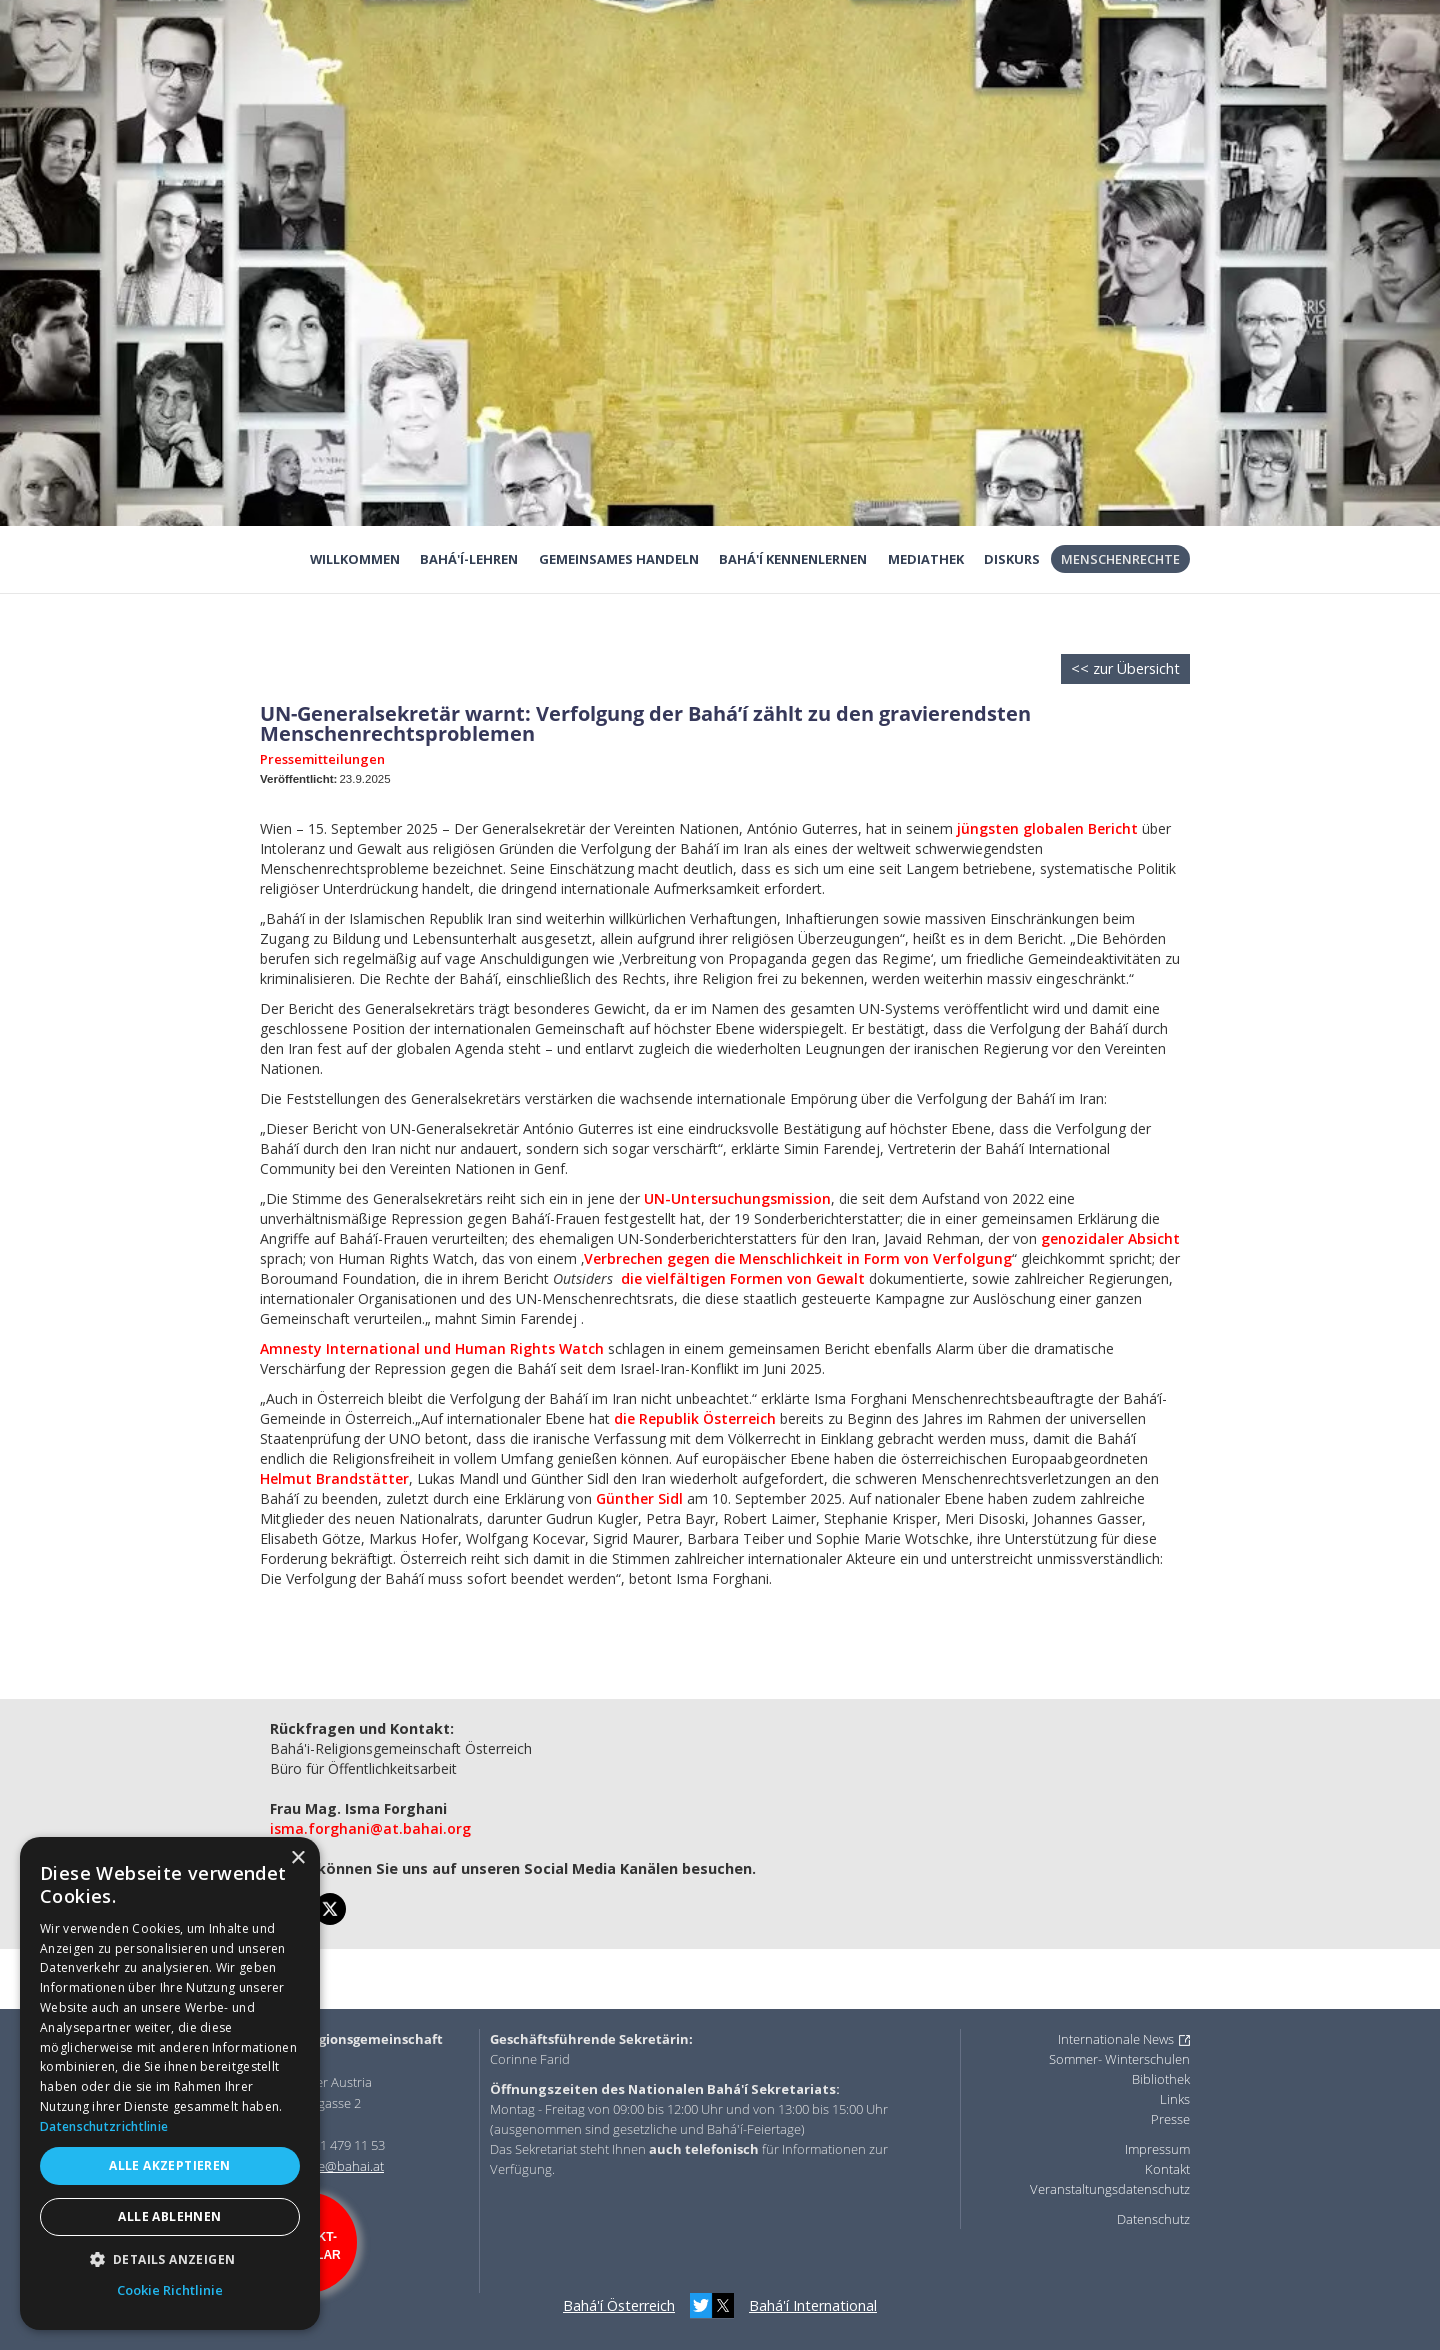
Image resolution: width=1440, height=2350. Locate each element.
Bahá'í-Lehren (469, 559)
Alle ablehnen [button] (169, 2216)
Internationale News (1116, 2039)
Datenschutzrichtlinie (104, 2126)
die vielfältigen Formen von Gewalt (743, 1278)
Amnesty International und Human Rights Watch (432, 1348)
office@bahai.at (338, 2166)
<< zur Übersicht (1125, 668)
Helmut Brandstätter (334, 1478)
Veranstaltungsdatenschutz (1110, 2189)
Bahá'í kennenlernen (793, 559)
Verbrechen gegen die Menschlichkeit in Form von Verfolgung (798, 1258)
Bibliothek (1161, 2079)
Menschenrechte (1120, 559)
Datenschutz (1153, 2219)
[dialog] (170, 2083)
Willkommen (355, 559)
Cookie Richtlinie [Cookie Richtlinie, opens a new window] (170, 2290)
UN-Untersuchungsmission (737, 1198)
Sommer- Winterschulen (1119, 2059)
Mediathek (926, 559)
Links (1175, 2099)
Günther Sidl (639, 1498)
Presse (1170, 2119)
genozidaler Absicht (1110, 1238)
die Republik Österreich (695, 1418)
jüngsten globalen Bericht (1045, 828)
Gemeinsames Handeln (619, 559)
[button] (170, 2259)
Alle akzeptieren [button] (169, 2165)
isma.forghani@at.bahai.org (370, 1828)
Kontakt (1167, 2169)
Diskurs (1012, 559)
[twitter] (330, 1909)
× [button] (297, 1858)
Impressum (1157, 2149)
